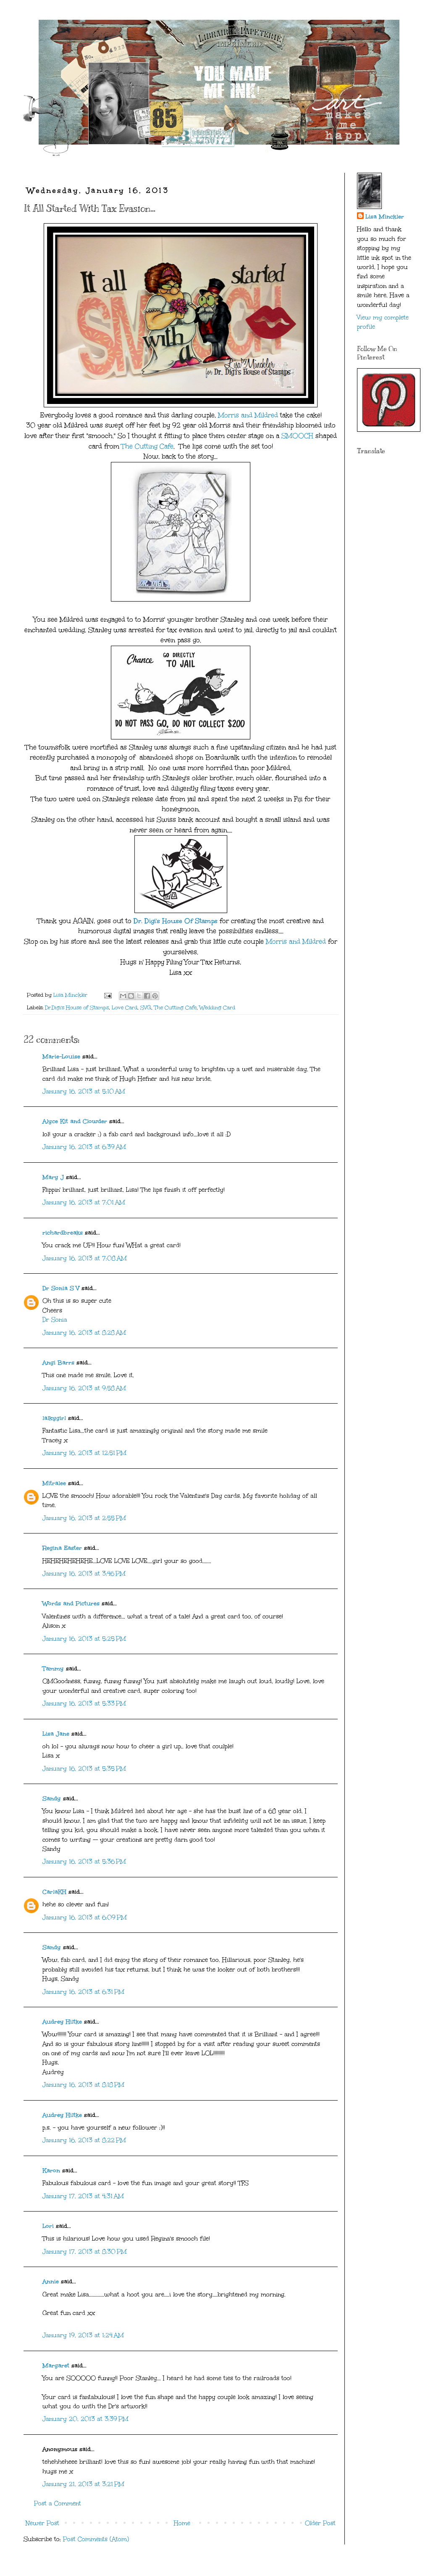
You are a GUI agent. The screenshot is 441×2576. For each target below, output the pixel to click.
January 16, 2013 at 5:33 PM (84, 1704)
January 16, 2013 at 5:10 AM (83, 1091)
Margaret (55, 2366)
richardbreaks (62, 1233)
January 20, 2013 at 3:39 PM (85, 2419)
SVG (145, 1007)
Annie (50, 2282)
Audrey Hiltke (62, 2022)
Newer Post (42, 2523)
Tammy (53, 1669)
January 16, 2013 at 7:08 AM (84, 1258)
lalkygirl (54, 1418)
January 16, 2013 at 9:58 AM (84, 1388)
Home (182, 2523)
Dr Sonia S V (60, 1288)
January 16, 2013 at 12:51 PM (84, 1453)
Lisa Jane (55, 1734)
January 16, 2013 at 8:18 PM (83, 2085)
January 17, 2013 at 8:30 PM (84, 2252)
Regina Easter (62, 1548)
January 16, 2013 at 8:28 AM (84, 1333)
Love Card (124, 1007)
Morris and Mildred (248, 415)
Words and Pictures (71, 1603)
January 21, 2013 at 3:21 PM (83, 2484)
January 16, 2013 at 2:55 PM (84, 1518)
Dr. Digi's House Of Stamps (176, 920)
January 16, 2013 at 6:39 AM (84, 1147)
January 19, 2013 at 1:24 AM (83, 2335)
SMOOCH (297, 435)
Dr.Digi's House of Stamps (77, 1007)
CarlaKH (54, 1892)
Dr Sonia (54, 1320)
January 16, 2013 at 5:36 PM (84, 1862)
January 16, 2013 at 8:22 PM (84, 2140)
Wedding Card (217, 1007)
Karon (51, 2171)
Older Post (320, 2523)
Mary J (53, 1177)
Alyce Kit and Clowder (74, 1121)
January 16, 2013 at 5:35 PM (84, 1769)
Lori (48, 2226)
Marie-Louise (61, 1057)
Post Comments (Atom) (96, 2539)
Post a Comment (57, 2503)
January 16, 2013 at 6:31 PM (83, 1992)
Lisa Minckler (384, 217)
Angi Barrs (58, 1363)
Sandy (51, 1799)
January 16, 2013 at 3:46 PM (84, 1574)
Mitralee (54, 1483)
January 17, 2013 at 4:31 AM (83, 2196)
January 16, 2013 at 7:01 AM (83, 1202)
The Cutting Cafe (147, 446)
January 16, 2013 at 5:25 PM (84, 1639)
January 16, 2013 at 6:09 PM (84, 1917)
